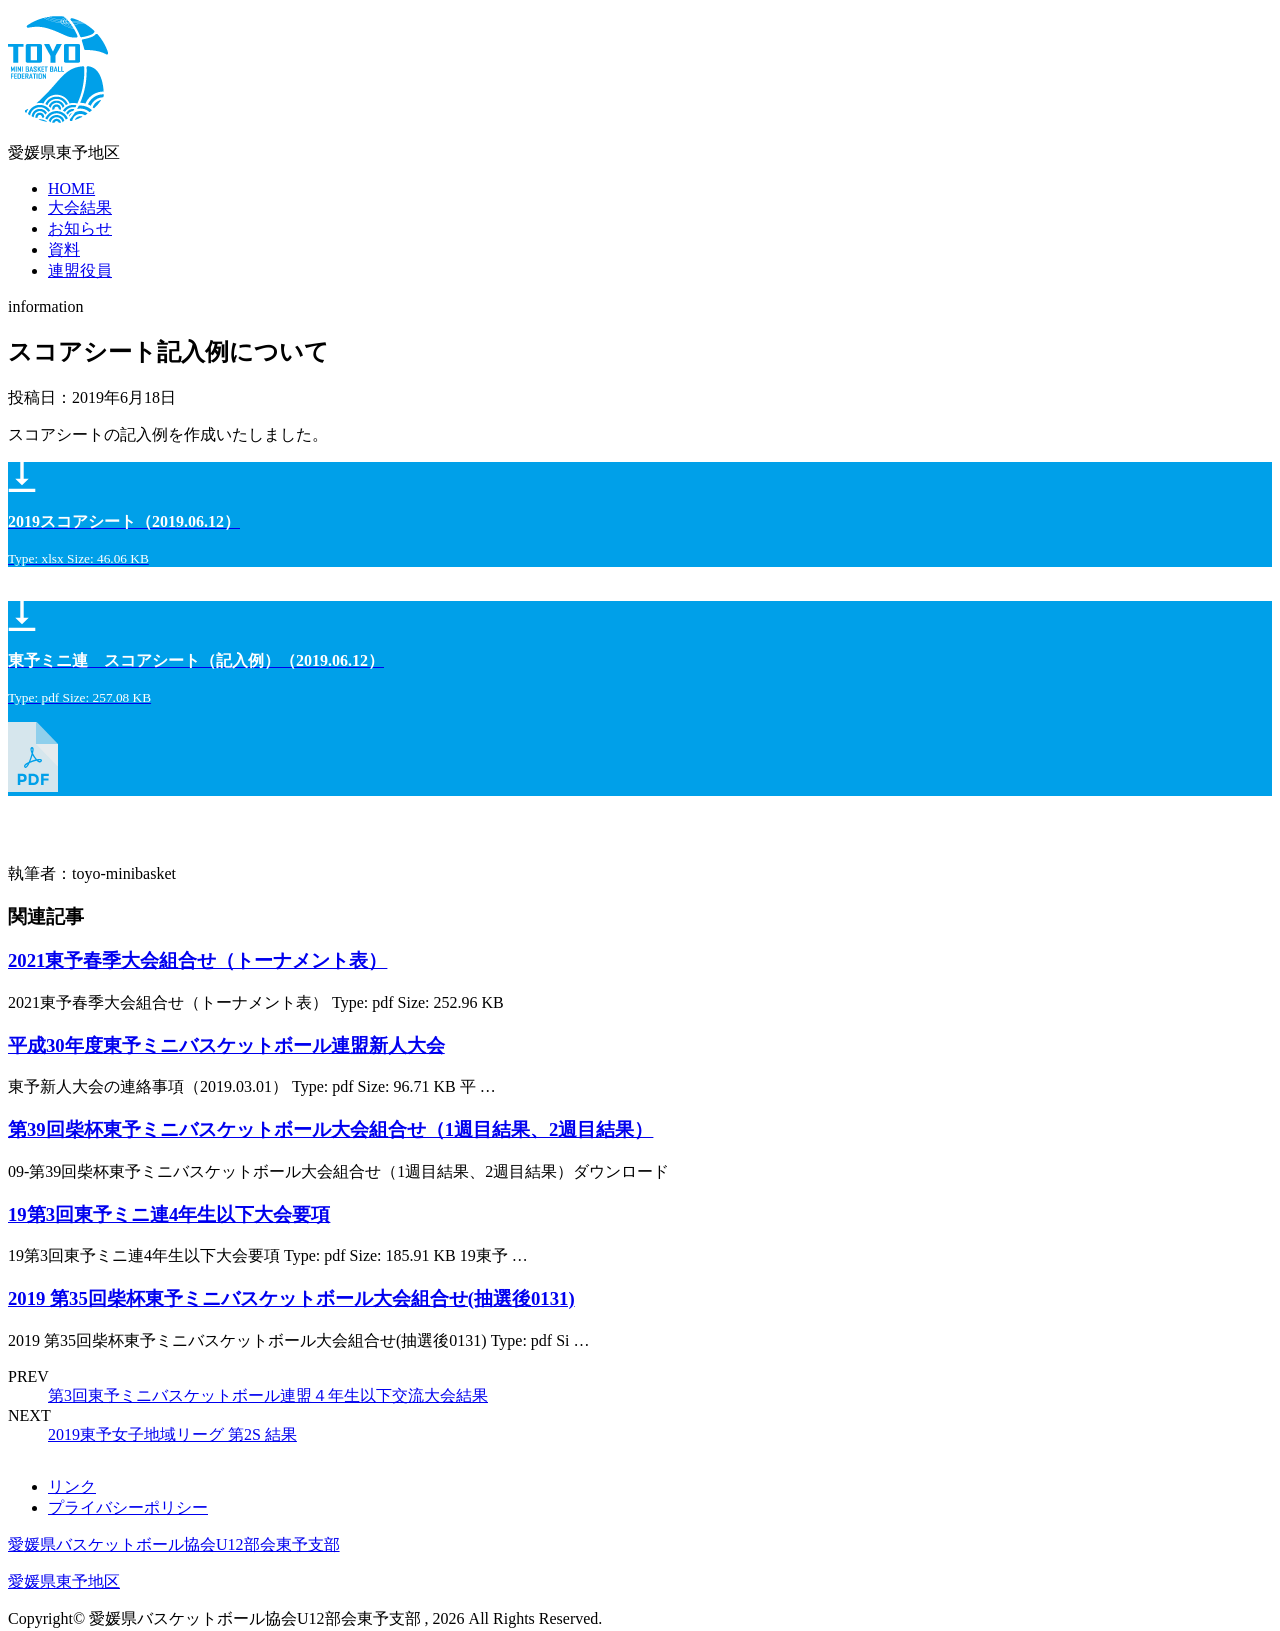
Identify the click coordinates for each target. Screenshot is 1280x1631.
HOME (71, 188)
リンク (72, 1486)
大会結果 (80, 207)
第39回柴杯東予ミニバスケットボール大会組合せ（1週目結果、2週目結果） (330, 1129)
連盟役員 (80, 270)
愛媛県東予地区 (64, 1581)
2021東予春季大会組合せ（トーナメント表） (197, 960)
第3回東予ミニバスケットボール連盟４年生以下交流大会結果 (268, 1395)
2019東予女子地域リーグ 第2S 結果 (172, 1434)
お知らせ (80, 228)
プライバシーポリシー (128, 1507)
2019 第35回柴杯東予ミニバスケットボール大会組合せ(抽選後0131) (291, 1298)
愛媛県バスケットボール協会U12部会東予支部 (174, 1544)
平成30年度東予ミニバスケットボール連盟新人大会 (226, 1045)
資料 (64, 249)
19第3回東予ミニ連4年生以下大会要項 (169, 1214)
